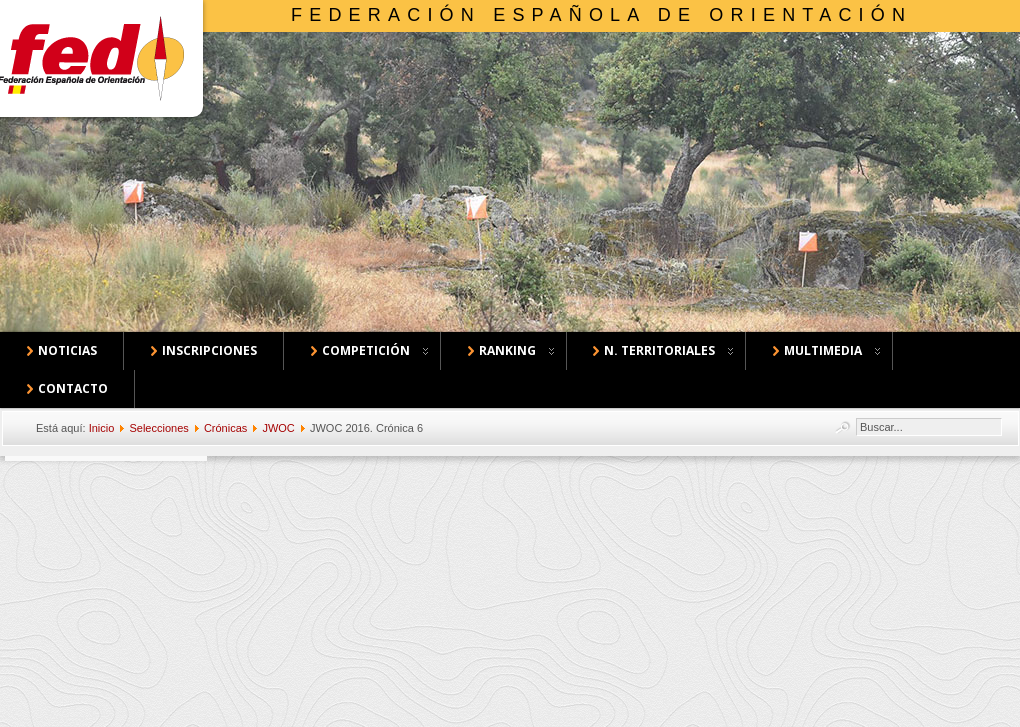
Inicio (102, 428)
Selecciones (158, 428)
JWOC (278, 428)
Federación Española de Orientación (601, 15)
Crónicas (225, 428)
